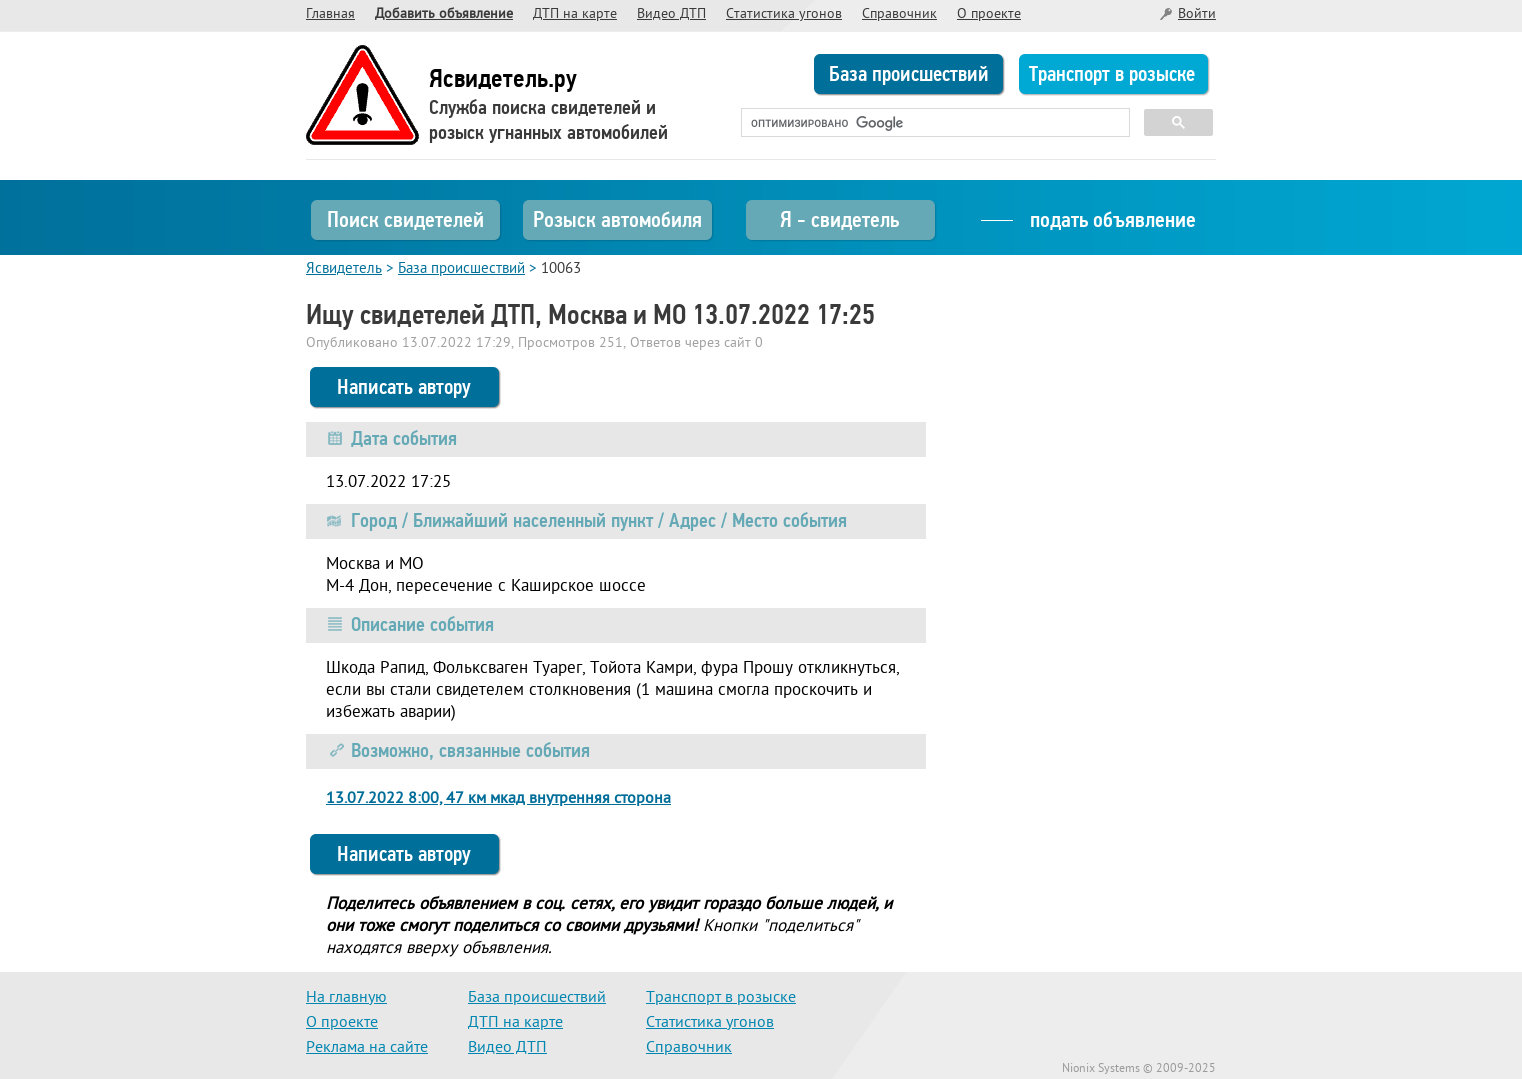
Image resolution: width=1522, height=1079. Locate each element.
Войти (1197, 14)
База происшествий (909, 74)
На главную (346, 998)
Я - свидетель (839, 219)
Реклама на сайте (367, 1048)
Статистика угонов (784, 14)
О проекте (989, 14)
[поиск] (933, 123)
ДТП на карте (575, 14)
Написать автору (404, 387)
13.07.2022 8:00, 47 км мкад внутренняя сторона (498, 799)
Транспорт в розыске (1112, 74)
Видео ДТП (671, 14)
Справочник (899, 14)
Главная (330, 14)
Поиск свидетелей (405, 219)
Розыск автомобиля (617, 219)
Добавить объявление (444, 14)
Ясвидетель (344, 269)
